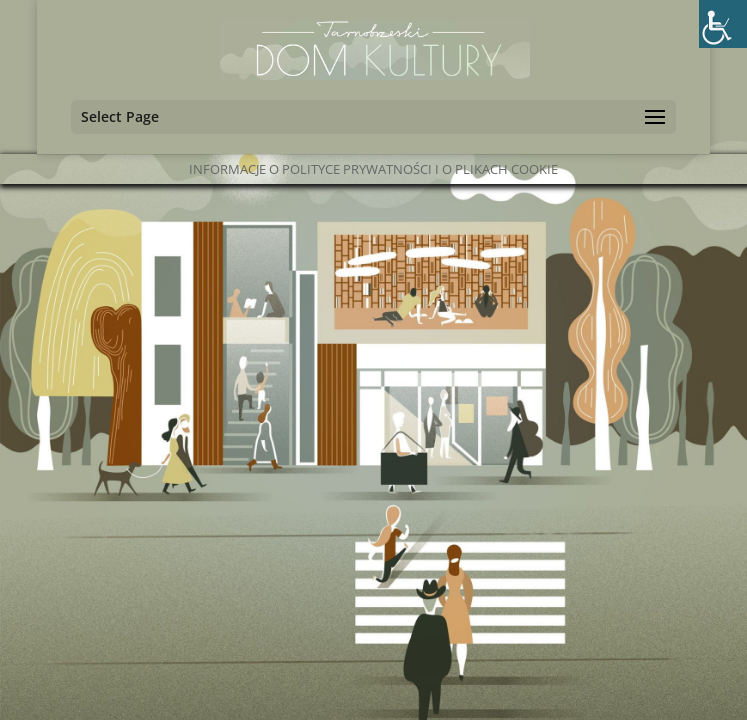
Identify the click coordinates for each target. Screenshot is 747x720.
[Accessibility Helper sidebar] (723, 24)
